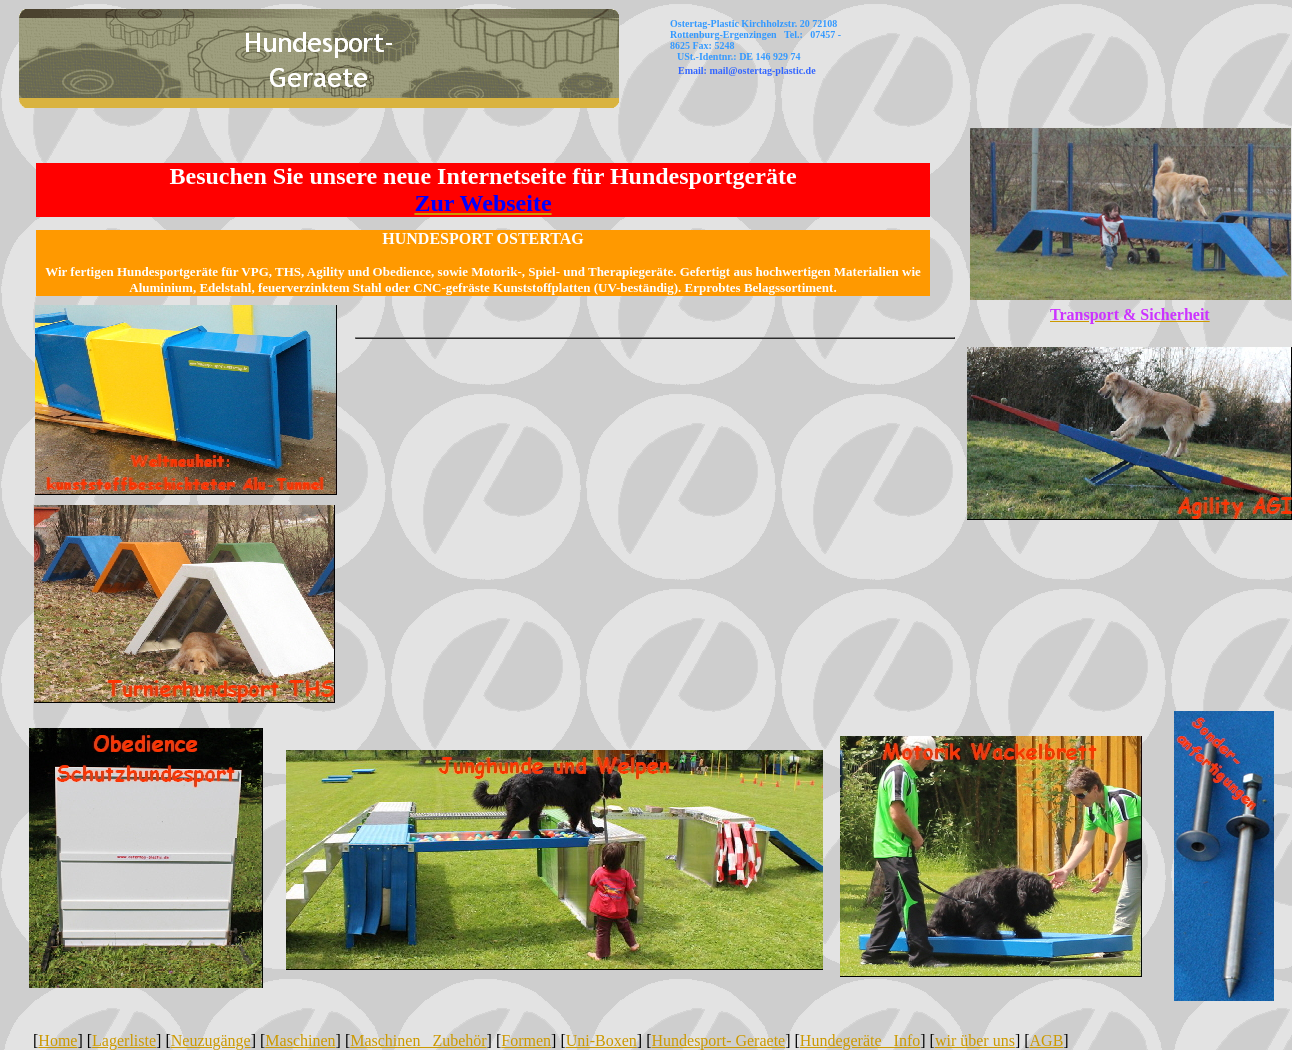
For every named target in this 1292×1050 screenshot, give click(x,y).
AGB (1047, 1040)
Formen (526, 1040)
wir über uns (975, 1040)
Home (57, 1040)
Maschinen (300, 1040)
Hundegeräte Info (860, 1040)
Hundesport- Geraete (718, 1040)
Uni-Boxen (601, 1040)
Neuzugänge (211, 1040)
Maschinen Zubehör (418, 1040)
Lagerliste (124, 1040)
